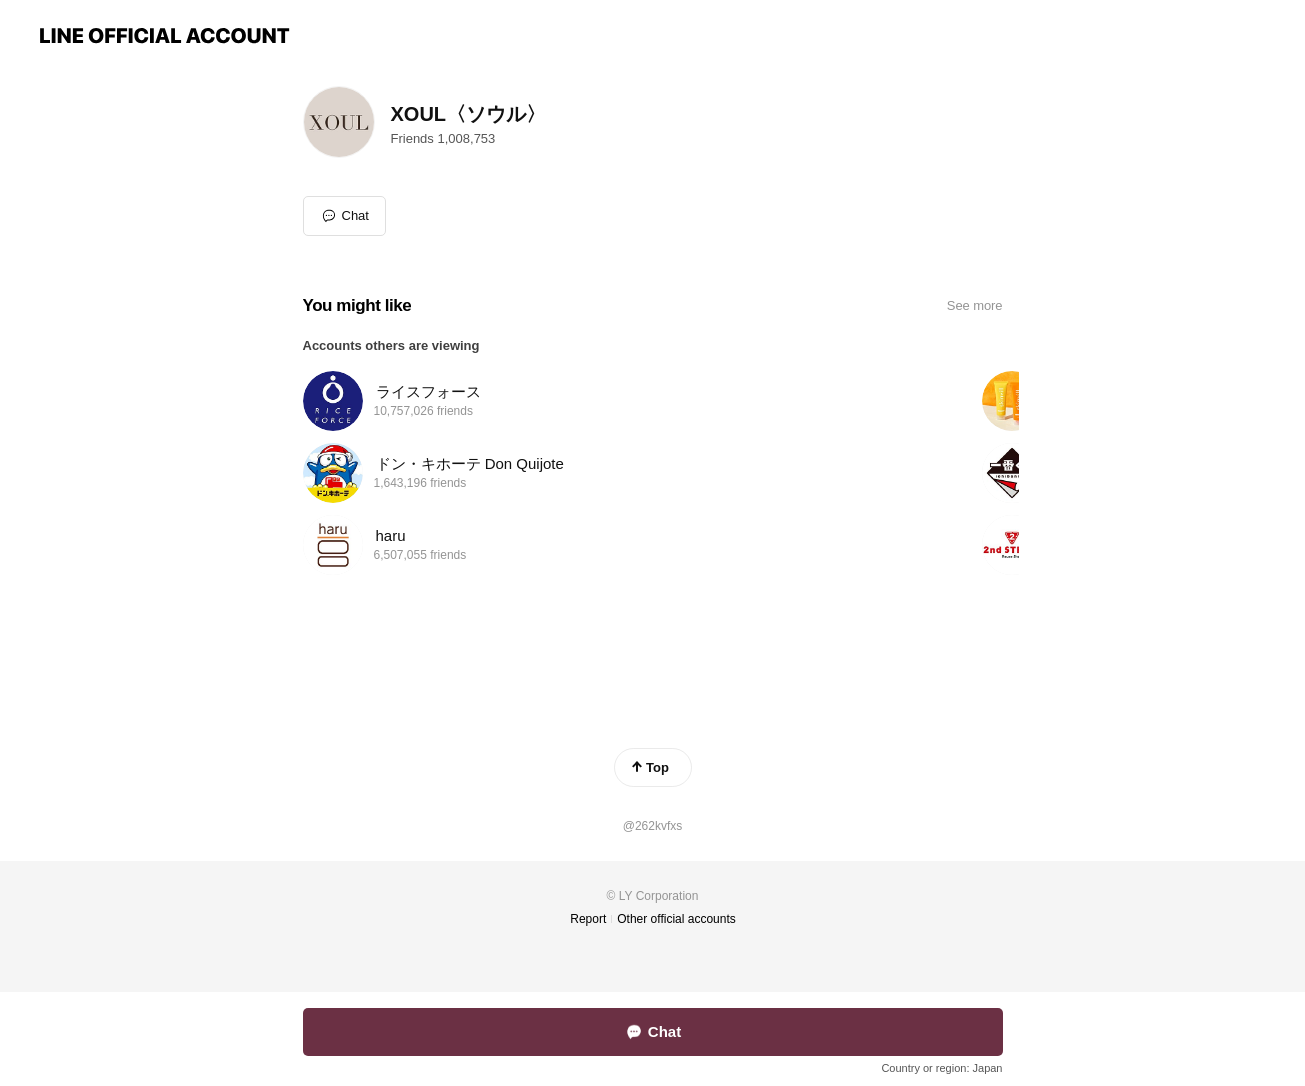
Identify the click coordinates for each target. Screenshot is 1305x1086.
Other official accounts (676, 919)
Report (588, 919)
